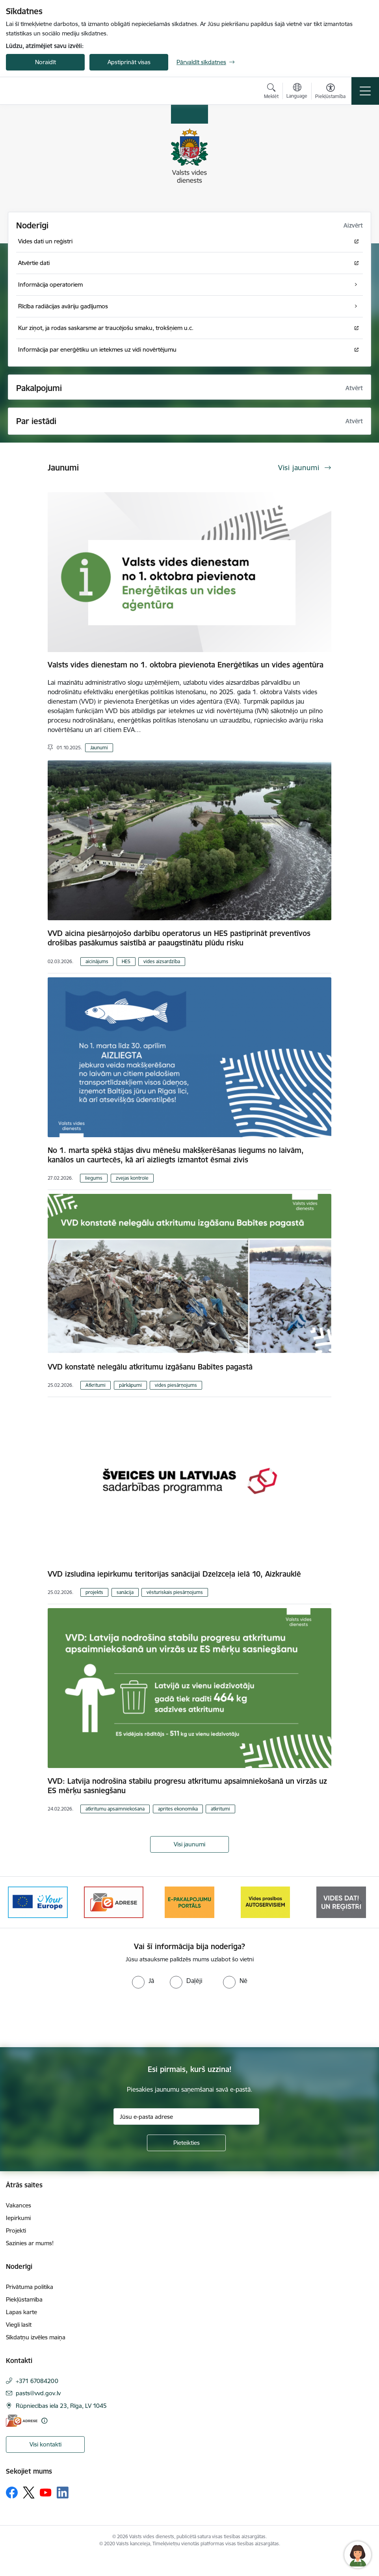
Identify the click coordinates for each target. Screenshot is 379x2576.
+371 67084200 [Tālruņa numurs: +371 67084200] (37, 2381)
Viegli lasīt (19, 2324)
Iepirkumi (18, 2218)
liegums (93, 1178)
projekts (94, 1592)
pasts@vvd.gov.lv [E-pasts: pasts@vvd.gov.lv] (38, 2393)
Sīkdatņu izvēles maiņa (35, 2337)
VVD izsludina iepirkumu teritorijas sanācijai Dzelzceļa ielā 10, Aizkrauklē (174, 1574)
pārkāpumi (130, 1385)
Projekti (16, 2230)
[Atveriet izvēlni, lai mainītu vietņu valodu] (296, 92)
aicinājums (96, 961)
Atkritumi (95, 1385)
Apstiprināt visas (129, 62)
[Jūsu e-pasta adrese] (186, 2116)
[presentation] (66, 2018)
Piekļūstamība (24, 2299)
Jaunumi (99, 748)
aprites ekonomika (178, 1809)
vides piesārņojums (176, 1385)
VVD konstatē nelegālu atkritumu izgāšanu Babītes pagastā (150, 1366)
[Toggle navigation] (365, 91)
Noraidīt (45, 62)
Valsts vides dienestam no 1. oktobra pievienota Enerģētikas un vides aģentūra (185, 664)
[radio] (143, 1980)
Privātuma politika (29, 2287)
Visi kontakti (45, 2444)
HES (126, 961)
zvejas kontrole (132, 1178)
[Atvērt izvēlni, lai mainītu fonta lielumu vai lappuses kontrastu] (330, 92)
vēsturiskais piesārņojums (175, 1592)
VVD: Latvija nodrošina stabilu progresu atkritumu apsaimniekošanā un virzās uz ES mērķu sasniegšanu (187, 1785)
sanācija (125, 1592)
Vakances (18, 2205)
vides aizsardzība (161, 961)
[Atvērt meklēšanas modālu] (271, 92)
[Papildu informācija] (44, 2421)
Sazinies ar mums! (30, 2243)
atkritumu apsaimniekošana (115, 1809)
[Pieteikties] (186, 2143)
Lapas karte (21, 2312)
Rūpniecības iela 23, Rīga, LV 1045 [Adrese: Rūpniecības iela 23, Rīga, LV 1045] (61, 2405)
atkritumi (220, 1809)
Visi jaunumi (189, 1844)
